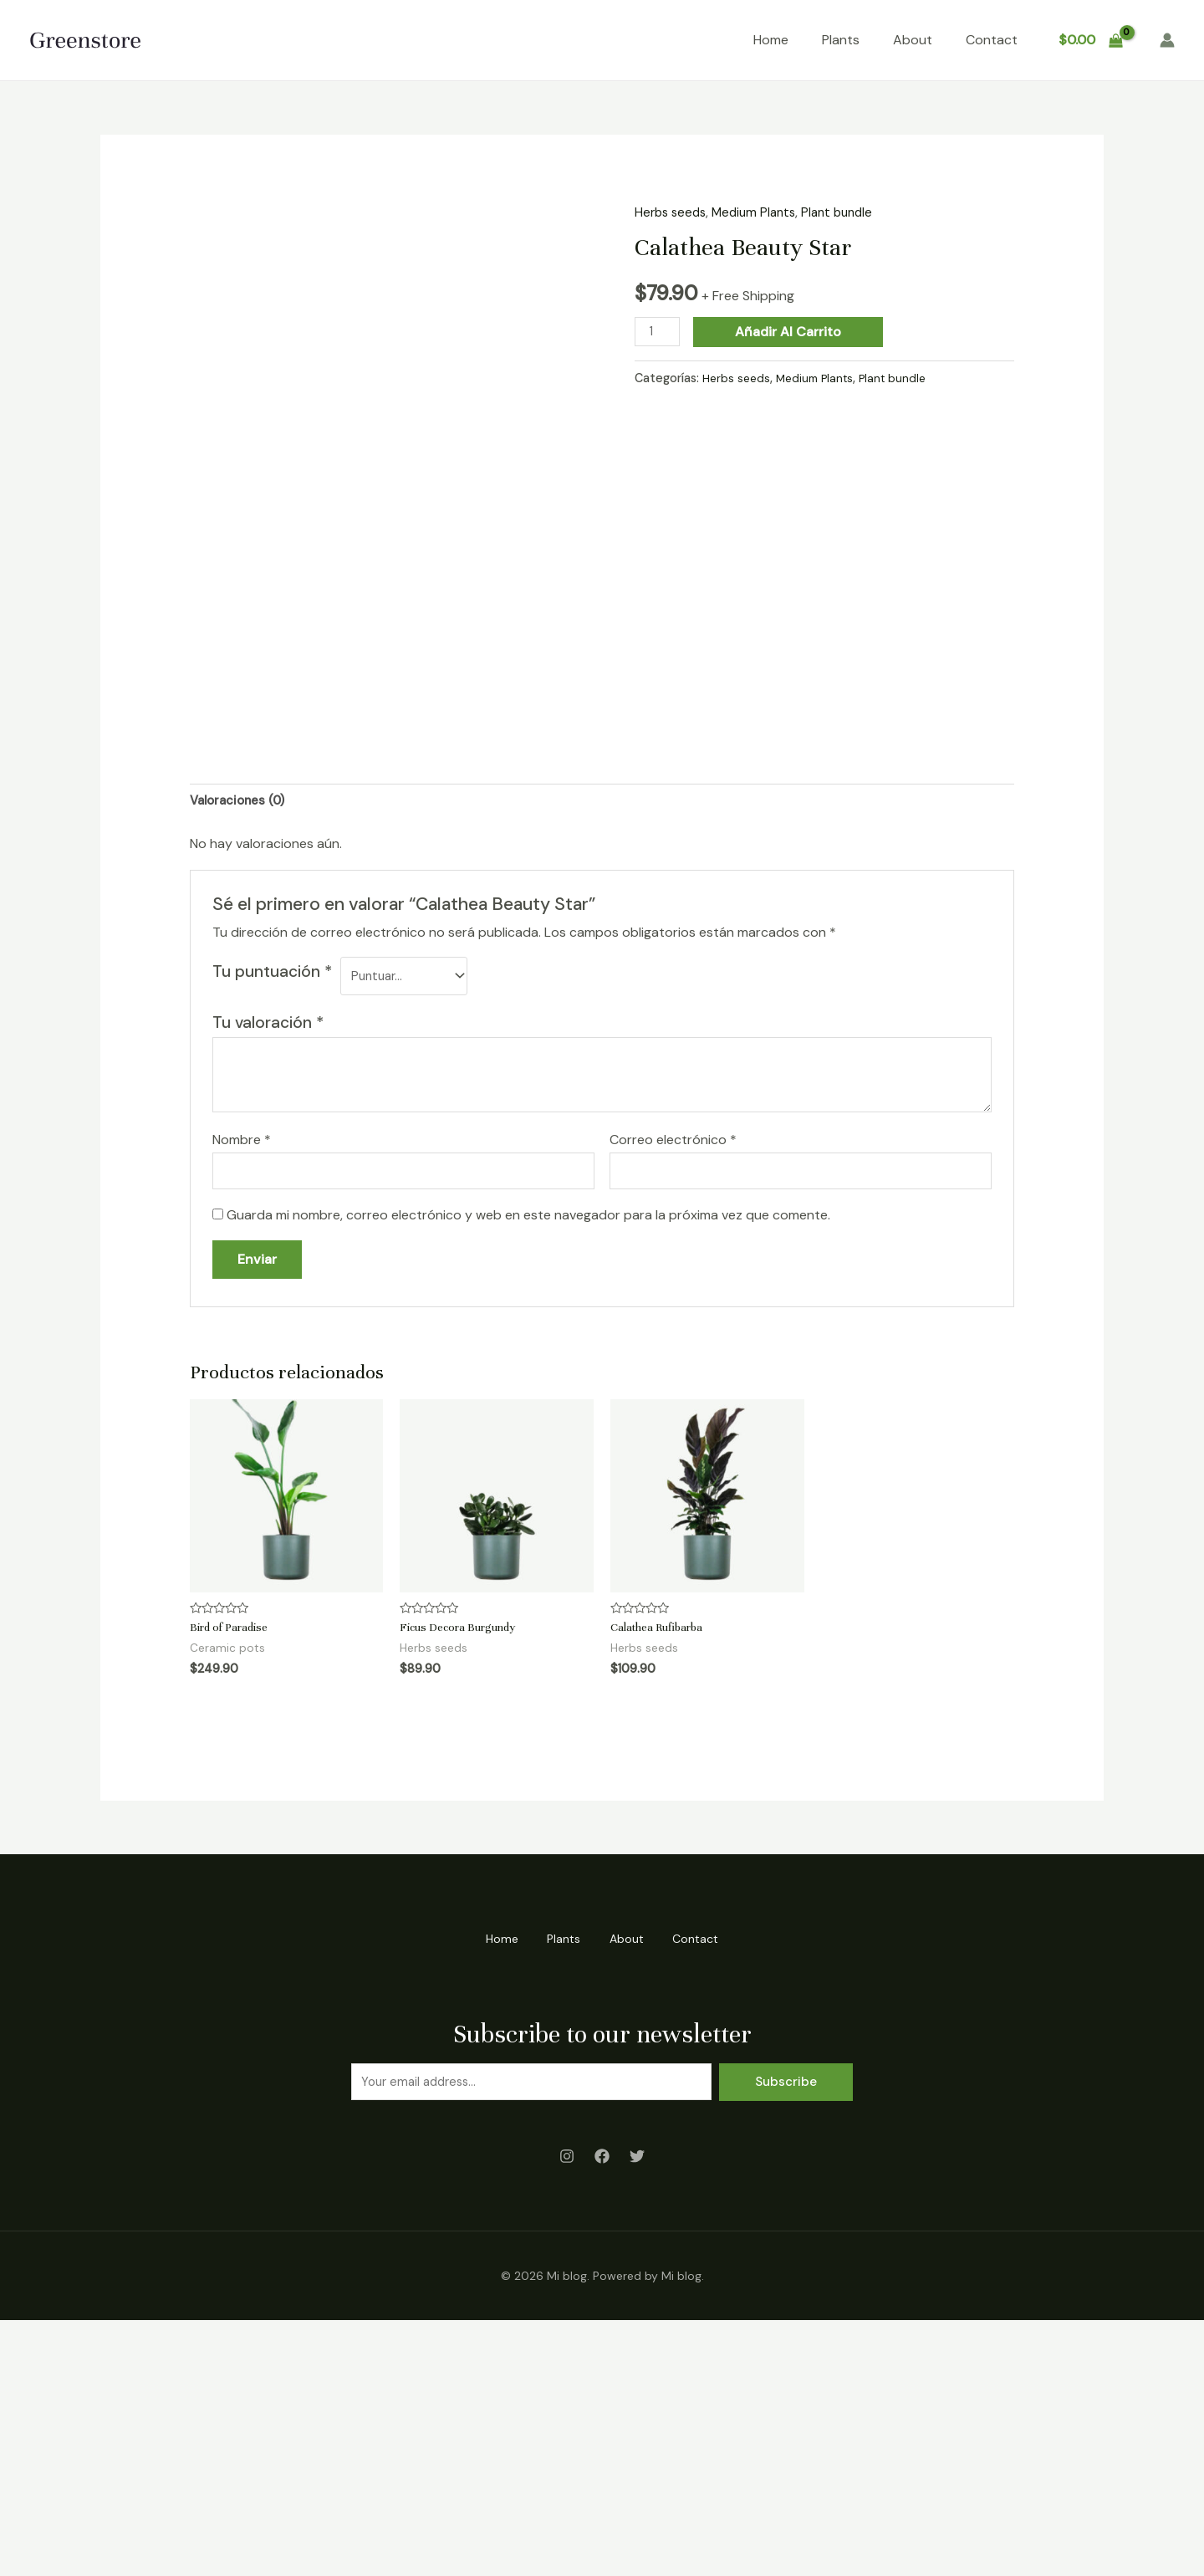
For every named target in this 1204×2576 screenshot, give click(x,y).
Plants (841, 40)
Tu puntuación (272, 1224)
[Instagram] (566, 2415)
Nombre (241, 1395)
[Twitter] (637, 2415)
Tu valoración (268, 1277)
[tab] (241, 1052)
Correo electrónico (673, 1395)
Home (770, 40)
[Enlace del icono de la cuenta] (1167, 40)
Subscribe (786, 2338)
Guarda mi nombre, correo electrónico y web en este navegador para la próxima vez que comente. (528, 1473)
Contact (992, 40)
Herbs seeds (673, 212)
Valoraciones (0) (241, 1052)
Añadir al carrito (792, 331)
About (912, 40)
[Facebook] (602, 2415)
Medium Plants (761, 212)
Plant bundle (849, 212)
